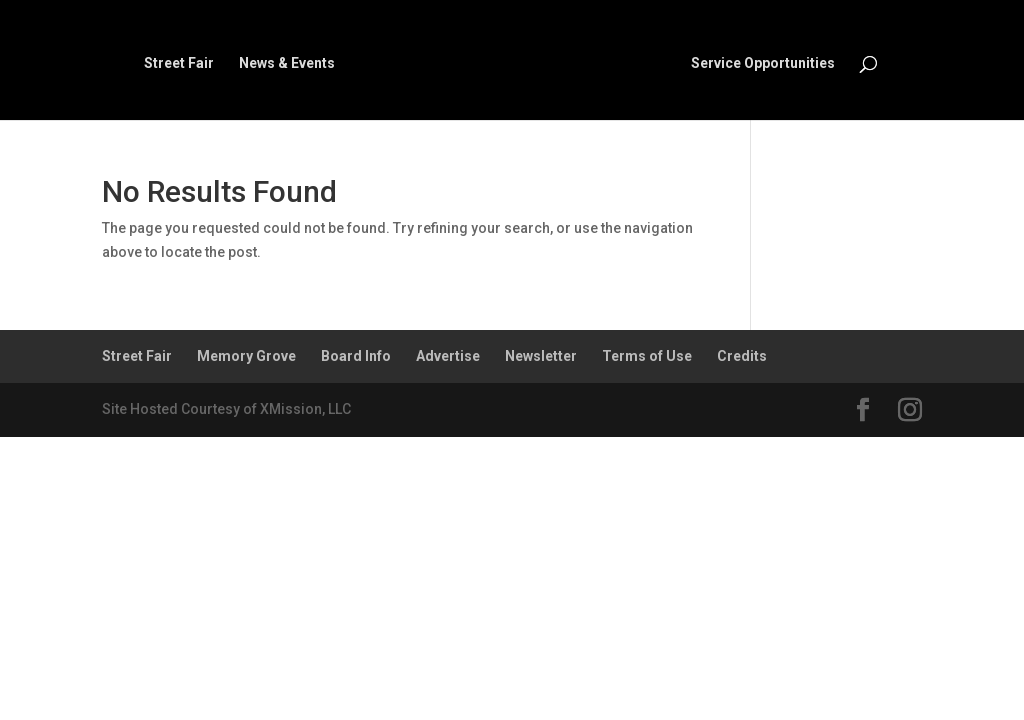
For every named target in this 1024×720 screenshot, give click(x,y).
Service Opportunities (763, 63)
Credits (742, 356)
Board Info (356, 356)
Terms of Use (647, 356)
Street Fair (179, 63)
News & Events (287, 63)
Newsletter (541, 356)
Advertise (448, 356)
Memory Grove (246, 356)
